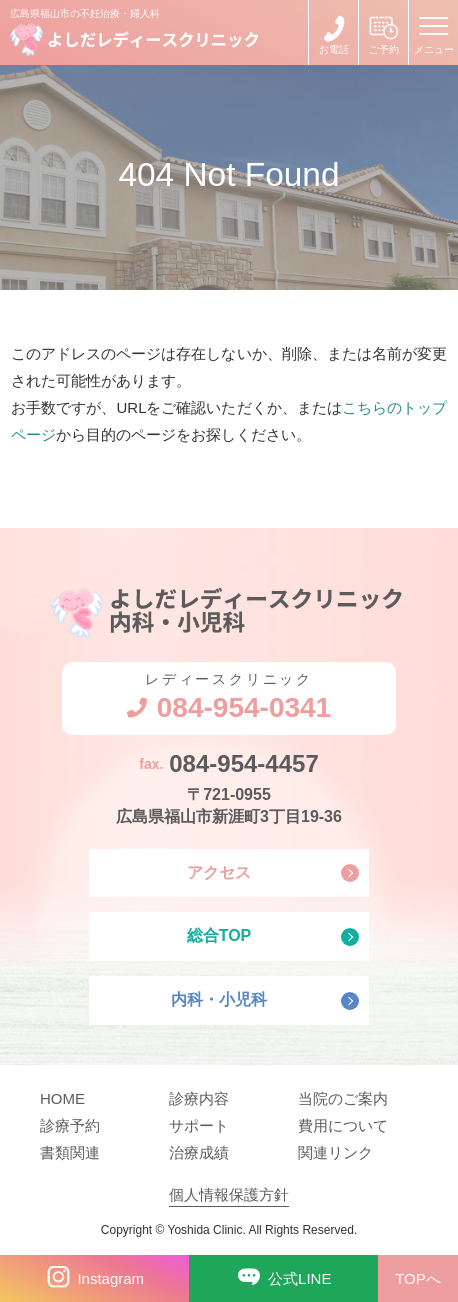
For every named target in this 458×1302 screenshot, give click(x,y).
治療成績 (199, 1152)
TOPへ (418, 1278)
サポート (199, 1125)
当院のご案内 (343, 1098)
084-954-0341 (333, 32)
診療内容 (199, 1098)
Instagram (92, 1278)
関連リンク (335, 1152)
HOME (62, 1098)
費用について (343, 1125)
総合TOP (219, 935)
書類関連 (70, 1152)
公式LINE (281, 1278)
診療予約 (70, 1125)
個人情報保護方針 (229, 1194)
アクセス (219, 872)
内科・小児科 (219, 999)
